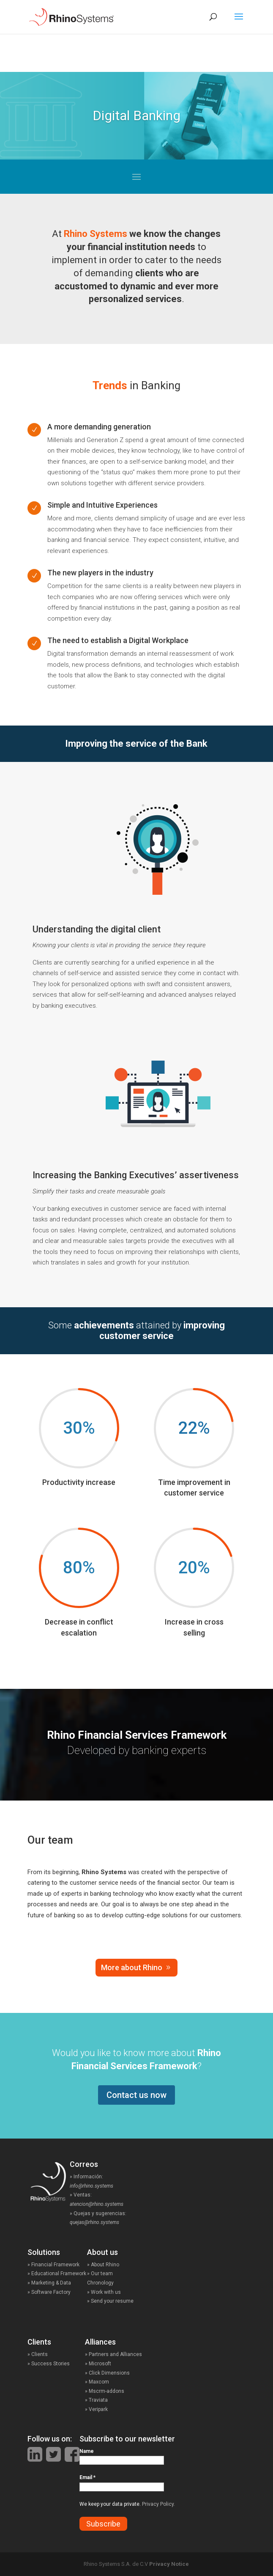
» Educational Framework (56, 2273)
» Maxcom (97, 2382)
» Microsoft (98, 2364)
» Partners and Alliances (113, 2354)
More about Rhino (131, 1967)
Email (87, 2477)
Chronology (100, 2283)
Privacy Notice (169, 2564)
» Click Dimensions (107, 2373)
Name (86, 2451)
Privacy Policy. (158, 2504)
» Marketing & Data (49, 2283)
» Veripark (96, 2409)
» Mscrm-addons (104, 2391)
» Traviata (96, 2400)
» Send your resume (110, 2301)
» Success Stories (56, 2364)
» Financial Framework (53, 2265)
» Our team (100, 2273)
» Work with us (104, 2292)
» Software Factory (49, 2292)
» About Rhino (103, 2265)
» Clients (46, 2354)
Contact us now (136, 2095)
